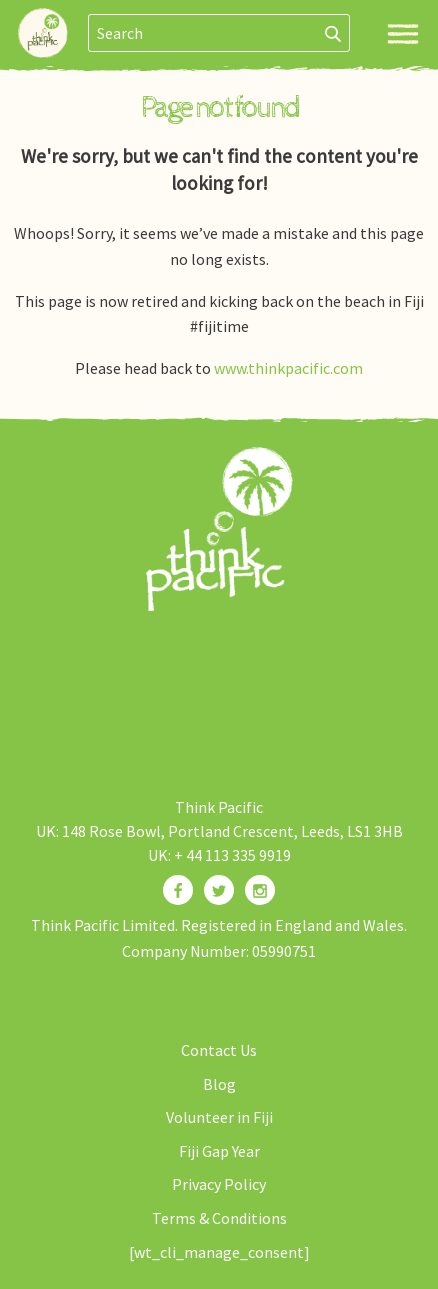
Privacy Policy (219, 1184)
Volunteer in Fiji (219, 1117)
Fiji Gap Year (219, 1151)
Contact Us (219, 1050)
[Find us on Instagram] (260, 890)
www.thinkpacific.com (288, 368)
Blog (219, 1084)
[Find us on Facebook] (178, 890)
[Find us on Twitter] (219, 890)
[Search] (333, 33)
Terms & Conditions (219, 1218)
